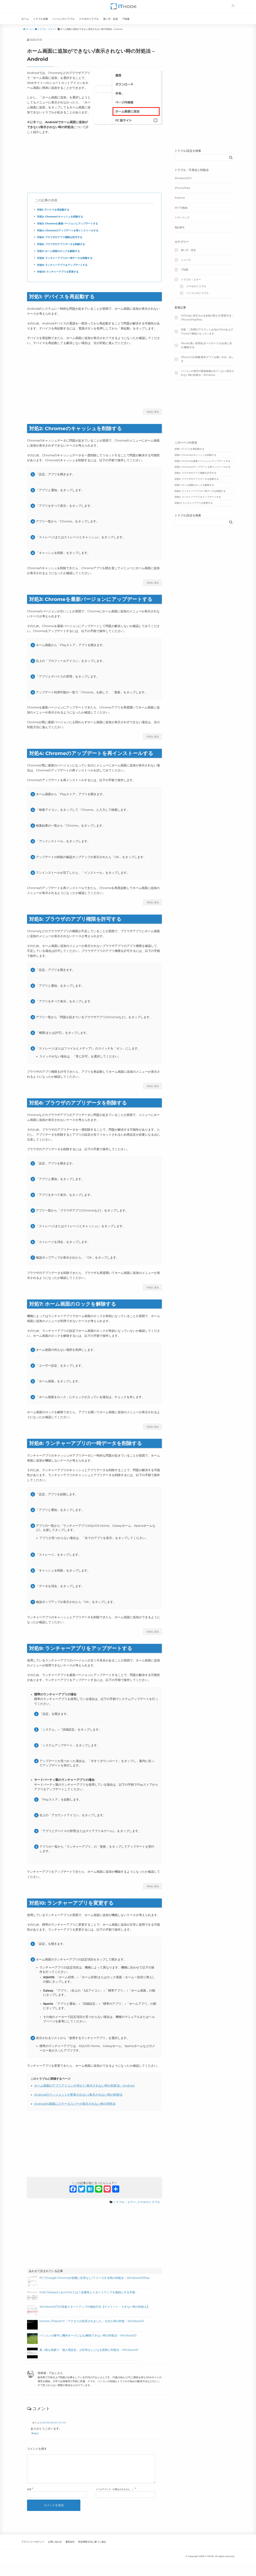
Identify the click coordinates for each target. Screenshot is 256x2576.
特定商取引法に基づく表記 (92, 2547)
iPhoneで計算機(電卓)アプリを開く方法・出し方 (207, 359)
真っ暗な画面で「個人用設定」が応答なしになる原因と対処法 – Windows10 (88, 2350)
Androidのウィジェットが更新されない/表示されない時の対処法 (78, 2094)
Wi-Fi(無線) (181, 207)
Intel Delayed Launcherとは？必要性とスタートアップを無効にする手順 (87, 2292)
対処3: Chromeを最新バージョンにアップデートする (71, 223)
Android (180, 197)
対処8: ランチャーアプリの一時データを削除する (68, 258)
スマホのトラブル (89, 18)
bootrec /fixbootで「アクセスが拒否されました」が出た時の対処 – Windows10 (91, 2321)
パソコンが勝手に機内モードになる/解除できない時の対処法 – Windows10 (87, 2335)
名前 (29, 2495)
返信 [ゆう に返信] (36, 2433)
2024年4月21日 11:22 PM (54, 2422)
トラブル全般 (40, 18)
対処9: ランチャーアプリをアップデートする (66, 265)
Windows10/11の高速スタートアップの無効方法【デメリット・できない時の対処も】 (94, 2306)
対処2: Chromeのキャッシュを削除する (63, 216)
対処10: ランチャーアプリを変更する (60, 271)
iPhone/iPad (182, 188)
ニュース (186, 259)
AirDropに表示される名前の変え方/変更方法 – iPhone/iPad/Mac (207, 317)
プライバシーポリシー (32, 2547)
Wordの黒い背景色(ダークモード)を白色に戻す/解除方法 (206, 345)
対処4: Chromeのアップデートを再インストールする (72, 230)
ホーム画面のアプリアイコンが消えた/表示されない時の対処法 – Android (84, 2085)
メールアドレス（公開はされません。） (115, 2495)
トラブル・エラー (124, 2202)
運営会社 (70, 2547)
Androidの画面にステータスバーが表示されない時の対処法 (75, 2103)
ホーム (25, 18)
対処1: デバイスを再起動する (55, 209)
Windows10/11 (183, 178)
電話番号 (180, 227)
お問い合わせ (55, 2547)
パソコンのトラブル (63, 18)
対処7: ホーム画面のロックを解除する (61, 251)
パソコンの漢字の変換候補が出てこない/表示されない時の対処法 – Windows (207, 373)
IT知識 (125, 18)
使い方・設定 (110, 18)
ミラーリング (182, 217)
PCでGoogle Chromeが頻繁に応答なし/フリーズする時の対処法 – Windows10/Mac (94, 2278)
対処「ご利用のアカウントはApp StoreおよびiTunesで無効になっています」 (207, 331)
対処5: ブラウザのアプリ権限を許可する (63, 237)
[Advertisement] (94, 164)
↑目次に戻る (152, 411)
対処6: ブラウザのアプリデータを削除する (64, 244)
